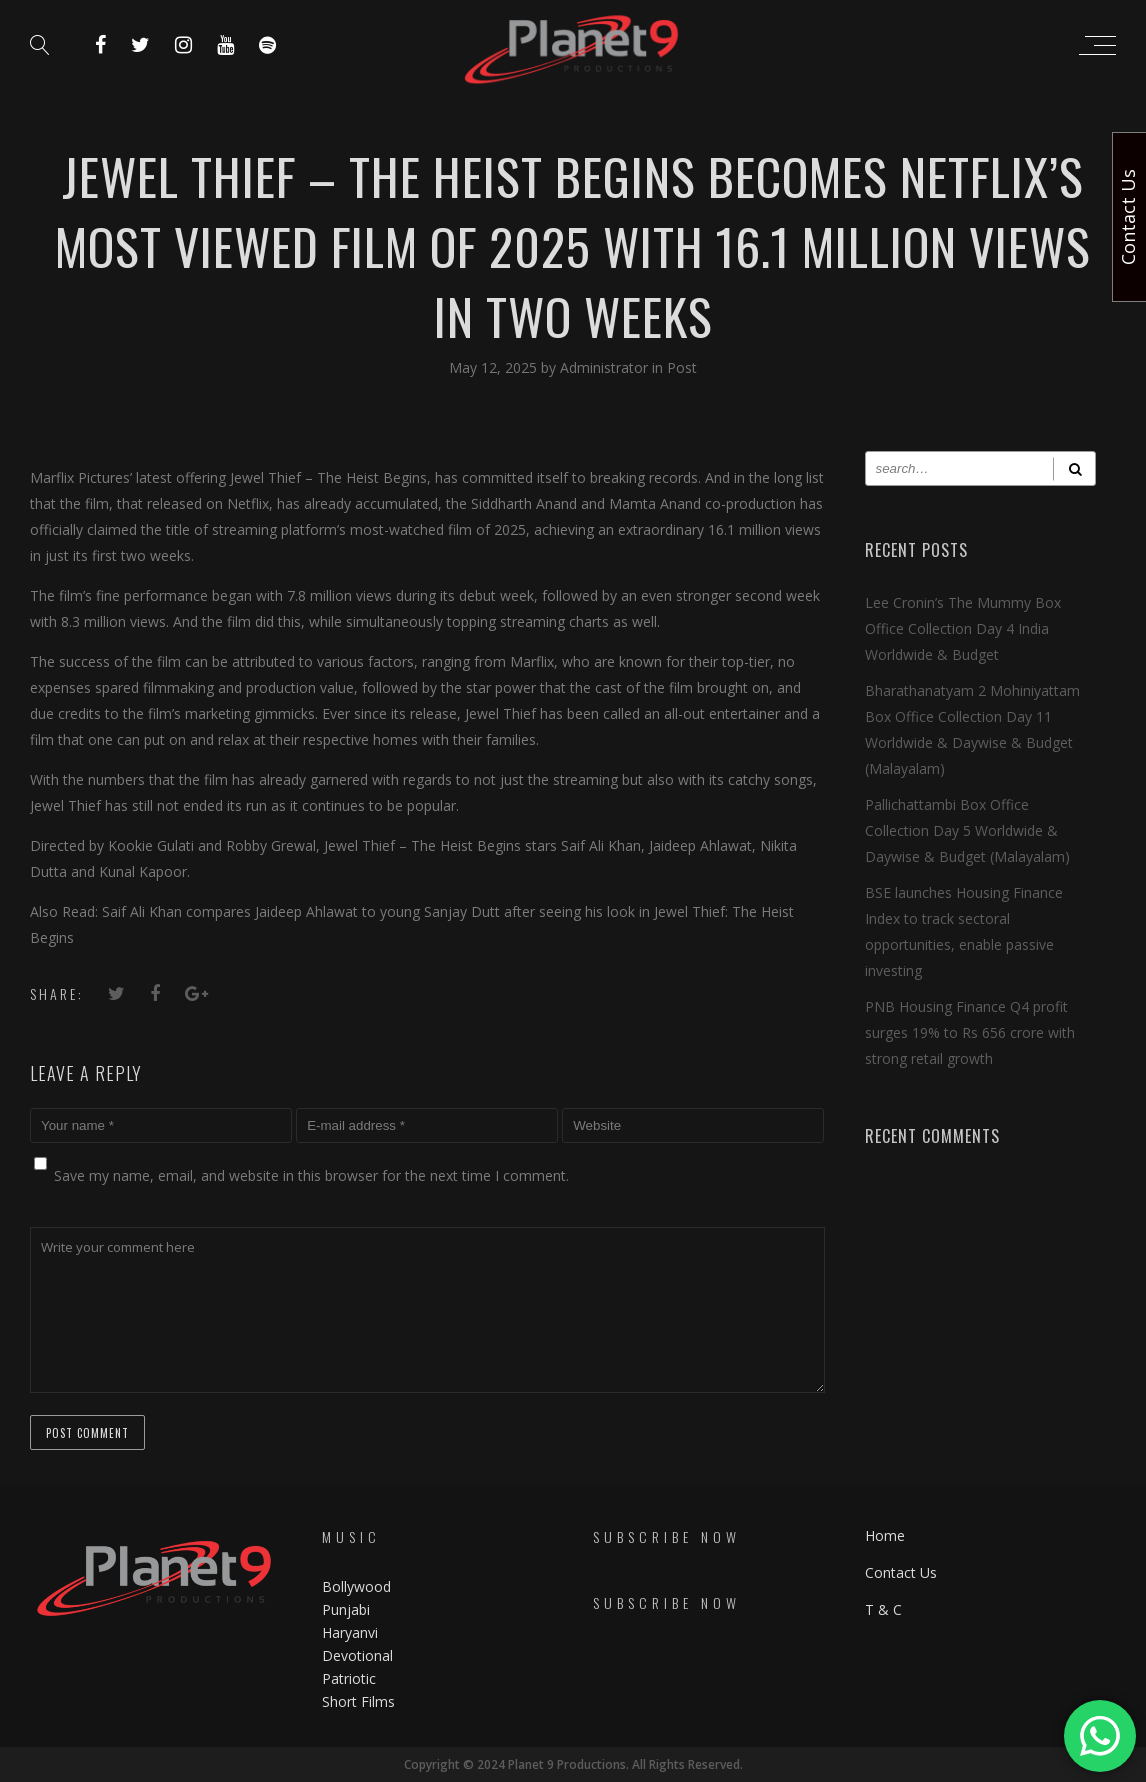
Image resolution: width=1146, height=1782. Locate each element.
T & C (883, 1609)
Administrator (606, 367)
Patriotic (351, 1678)
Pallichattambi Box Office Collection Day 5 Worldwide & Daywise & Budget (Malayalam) (967, 830)
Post (682, 367)
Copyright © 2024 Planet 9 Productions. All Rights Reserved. (573, 1764)
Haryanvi (350, 1632)
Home (885, 1535)
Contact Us (901, 1572)
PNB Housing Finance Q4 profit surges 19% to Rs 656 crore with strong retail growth (970, 1032)
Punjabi (346, 1609)
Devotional (357, 1655)
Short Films (358, 1701)
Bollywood (356, 1586)
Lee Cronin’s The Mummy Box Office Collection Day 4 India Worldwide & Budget (963, 628)
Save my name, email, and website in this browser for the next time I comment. (311, 1175)
